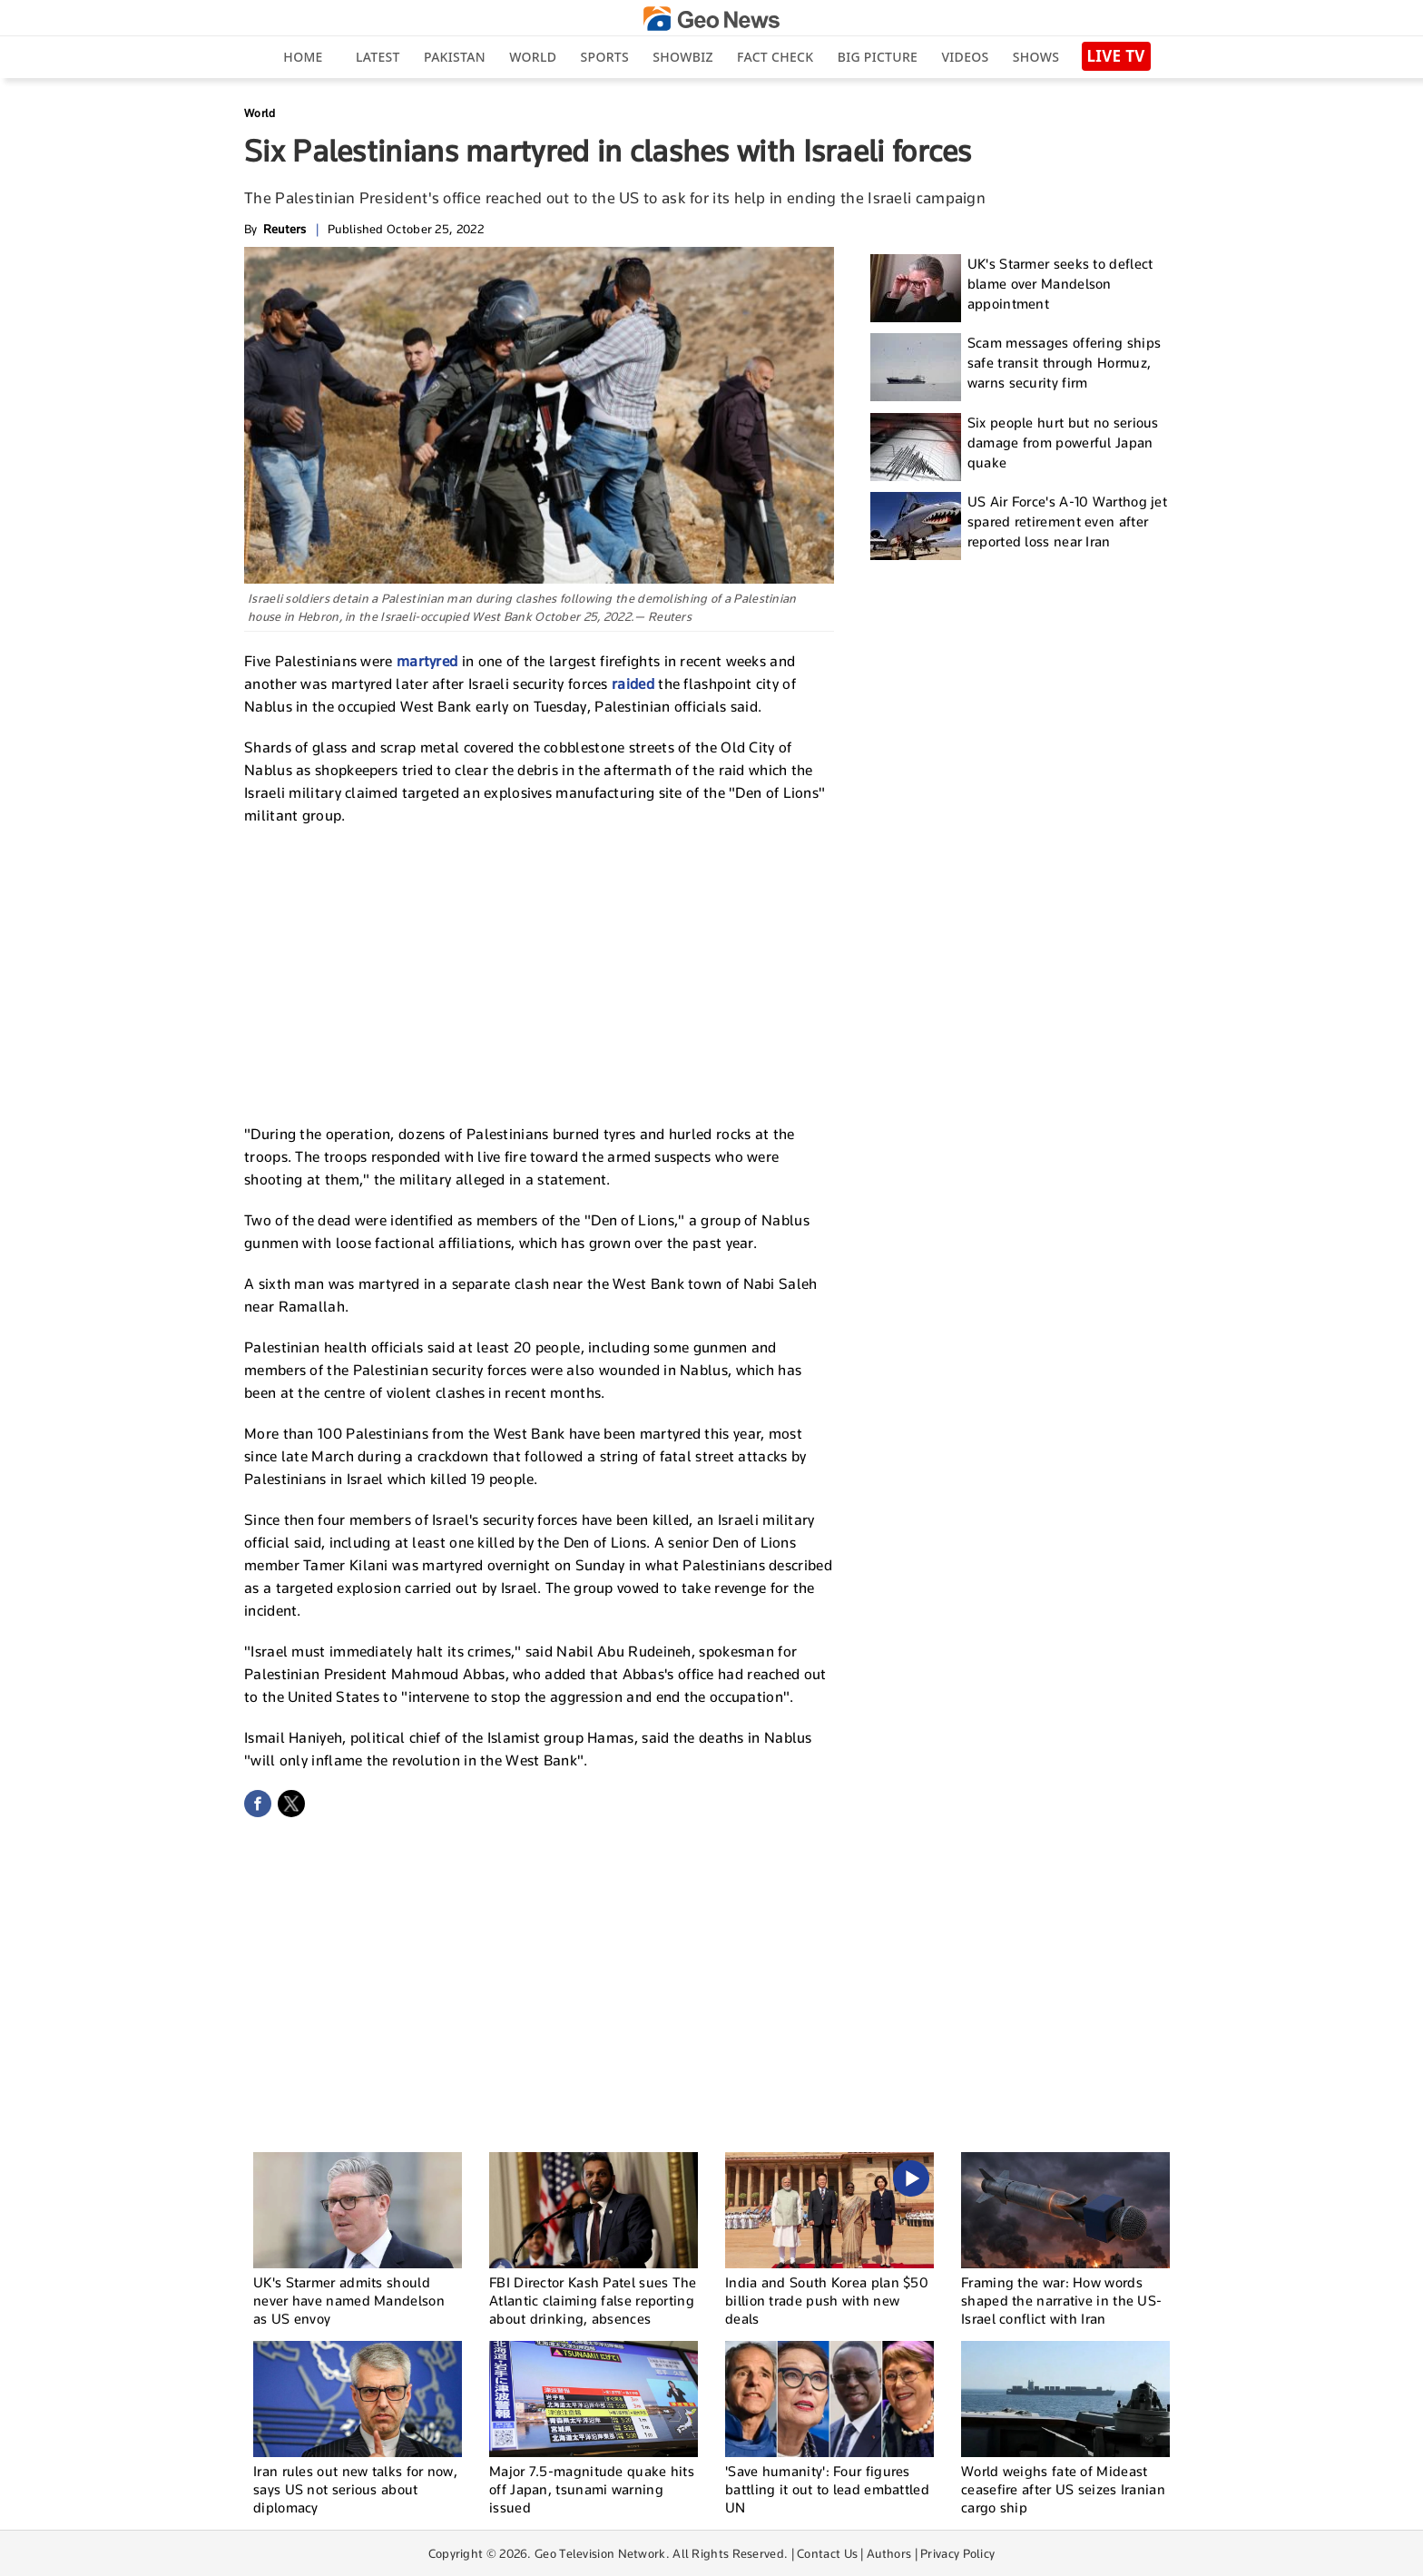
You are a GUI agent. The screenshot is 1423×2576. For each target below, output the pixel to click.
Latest (378, 56)
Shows (1036, 56)
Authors (889, 2553)
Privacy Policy (957, 2553)
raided (635, 684)
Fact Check (775, 56)
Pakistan (455, 56)
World (532, 56)
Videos (964, 56)
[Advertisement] (539, 972)
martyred (429, 661)
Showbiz (682, 56)
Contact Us (827, 2553)
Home (302, 56)
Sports (605, 56)
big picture (878, 56)
